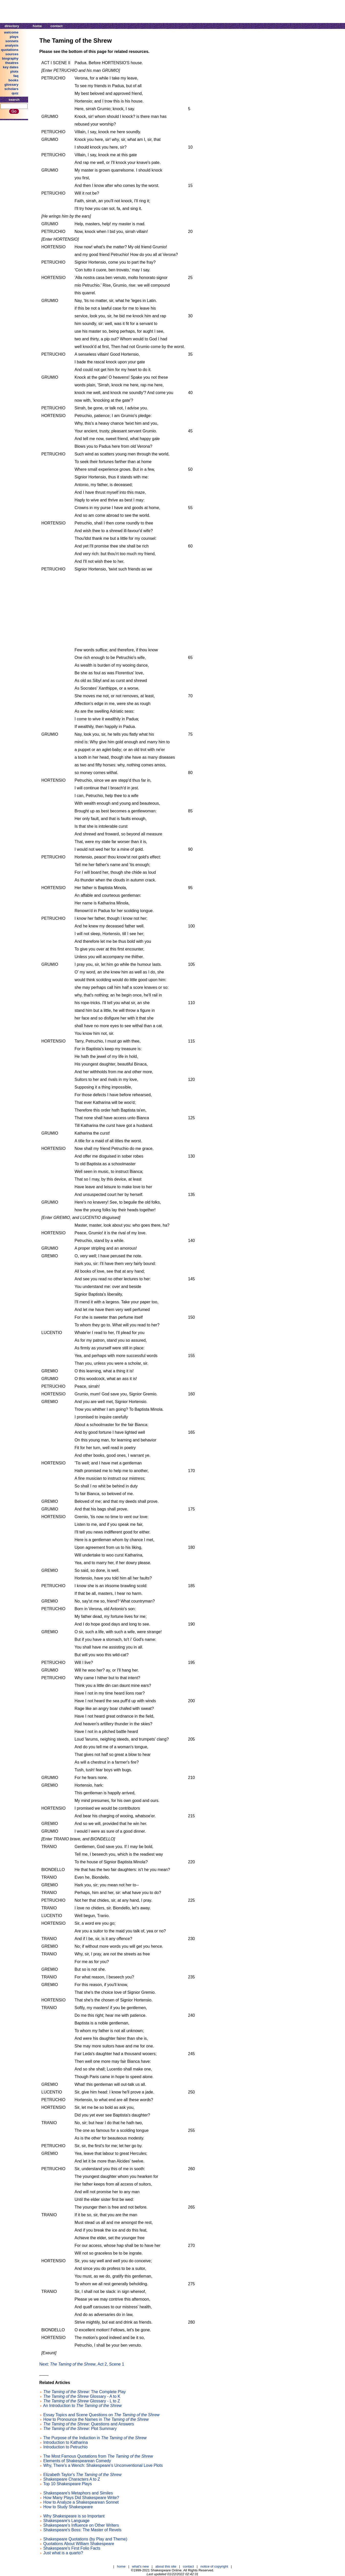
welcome (11, 32)
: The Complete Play (84, 2392)
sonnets (11, 41)
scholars (11, 89)
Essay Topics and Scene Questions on (101, 2415)
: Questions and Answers (88, 2424)
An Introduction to (82, 2405)
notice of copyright (214, 2566)
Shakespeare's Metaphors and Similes (78, 2493)
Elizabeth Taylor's (82, 2474)
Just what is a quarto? (63, 2553)
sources (11, 54)
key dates (10, 67)
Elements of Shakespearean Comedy (77, 2461)
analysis (12, 45)
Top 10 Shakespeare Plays (67, 2484)
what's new (140, 2566)
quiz (14, 93)
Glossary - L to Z (81, 2401)
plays (14, 37)
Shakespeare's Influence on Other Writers (81, 2525)
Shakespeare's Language (66, 2520)
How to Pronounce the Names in (96, 2419)
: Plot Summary (80, 2428)
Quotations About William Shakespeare (78, 2543)
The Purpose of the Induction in (95, 2438)
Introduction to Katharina (65, 2442)
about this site (165, 2566)
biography (10, 58)
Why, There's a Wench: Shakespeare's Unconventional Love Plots (103, 2465)
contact (57, 26)
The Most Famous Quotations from (98, 2456)
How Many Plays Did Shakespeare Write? (81, 2497)
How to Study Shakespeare (68, 2507)
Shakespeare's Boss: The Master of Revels (82, 2530)
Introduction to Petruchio (65, 2447)
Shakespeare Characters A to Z (71, 2479)
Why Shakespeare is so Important (73, 2516)
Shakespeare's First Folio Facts (71, 2548)
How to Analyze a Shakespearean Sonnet (80, 2502)
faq (15, 76)
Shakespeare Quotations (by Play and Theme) (85, 2539)
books (13, 80)
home (37, 26)
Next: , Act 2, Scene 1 (81, 2364)
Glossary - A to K (81, 2396)
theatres (11, 63)
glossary (11, 84)
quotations (9, 50)
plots (14, 71)
